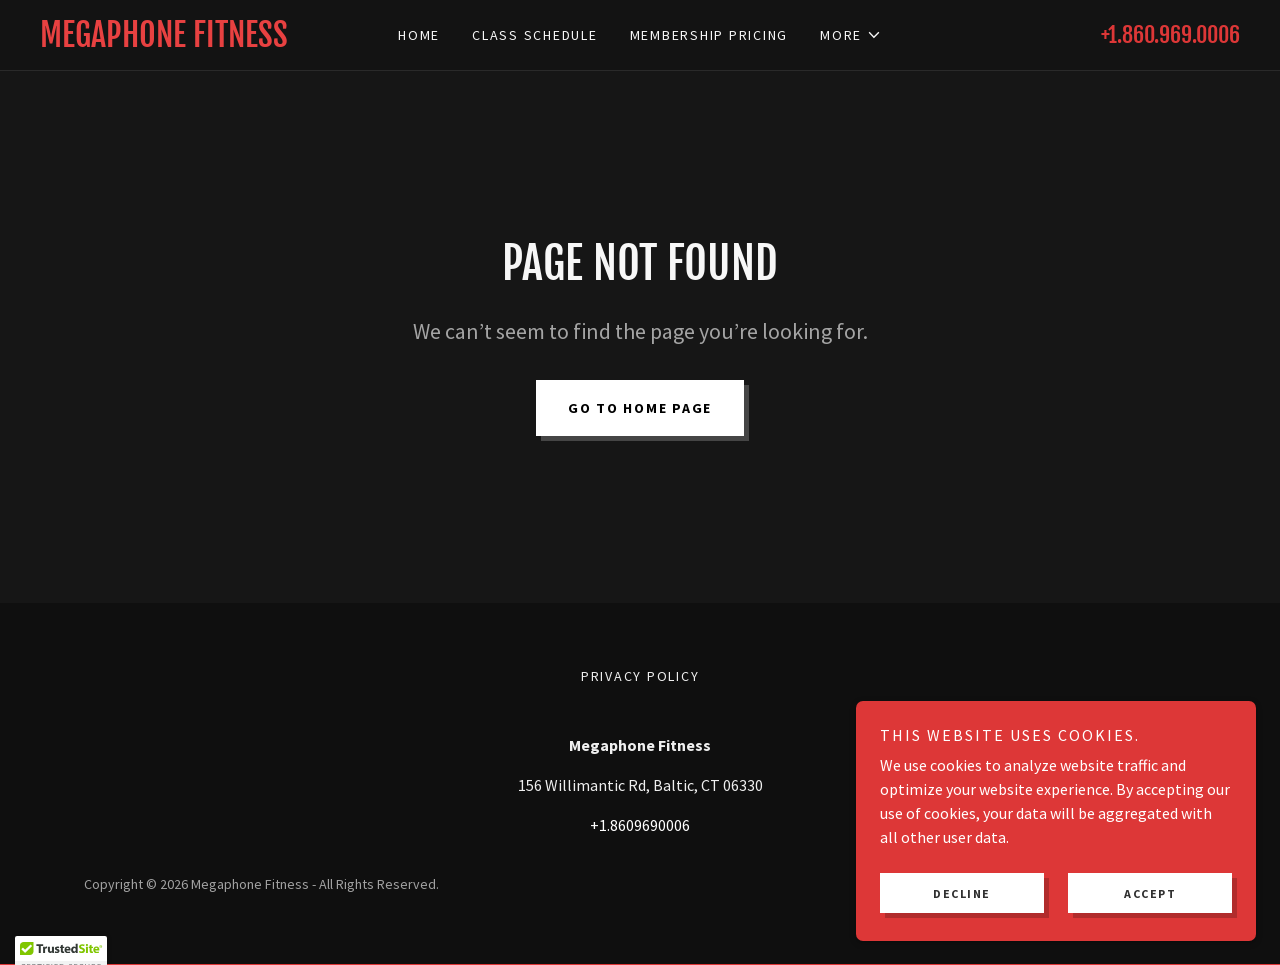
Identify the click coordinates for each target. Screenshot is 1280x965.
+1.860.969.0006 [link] (1170, 34)
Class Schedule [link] (535, 35)
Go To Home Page (640, 408)
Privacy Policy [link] (640, 676)
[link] (190, 41)
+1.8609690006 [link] (640, 825)
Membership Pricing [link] (709, 35)
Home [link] (419, 35)
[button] (851, 35)
